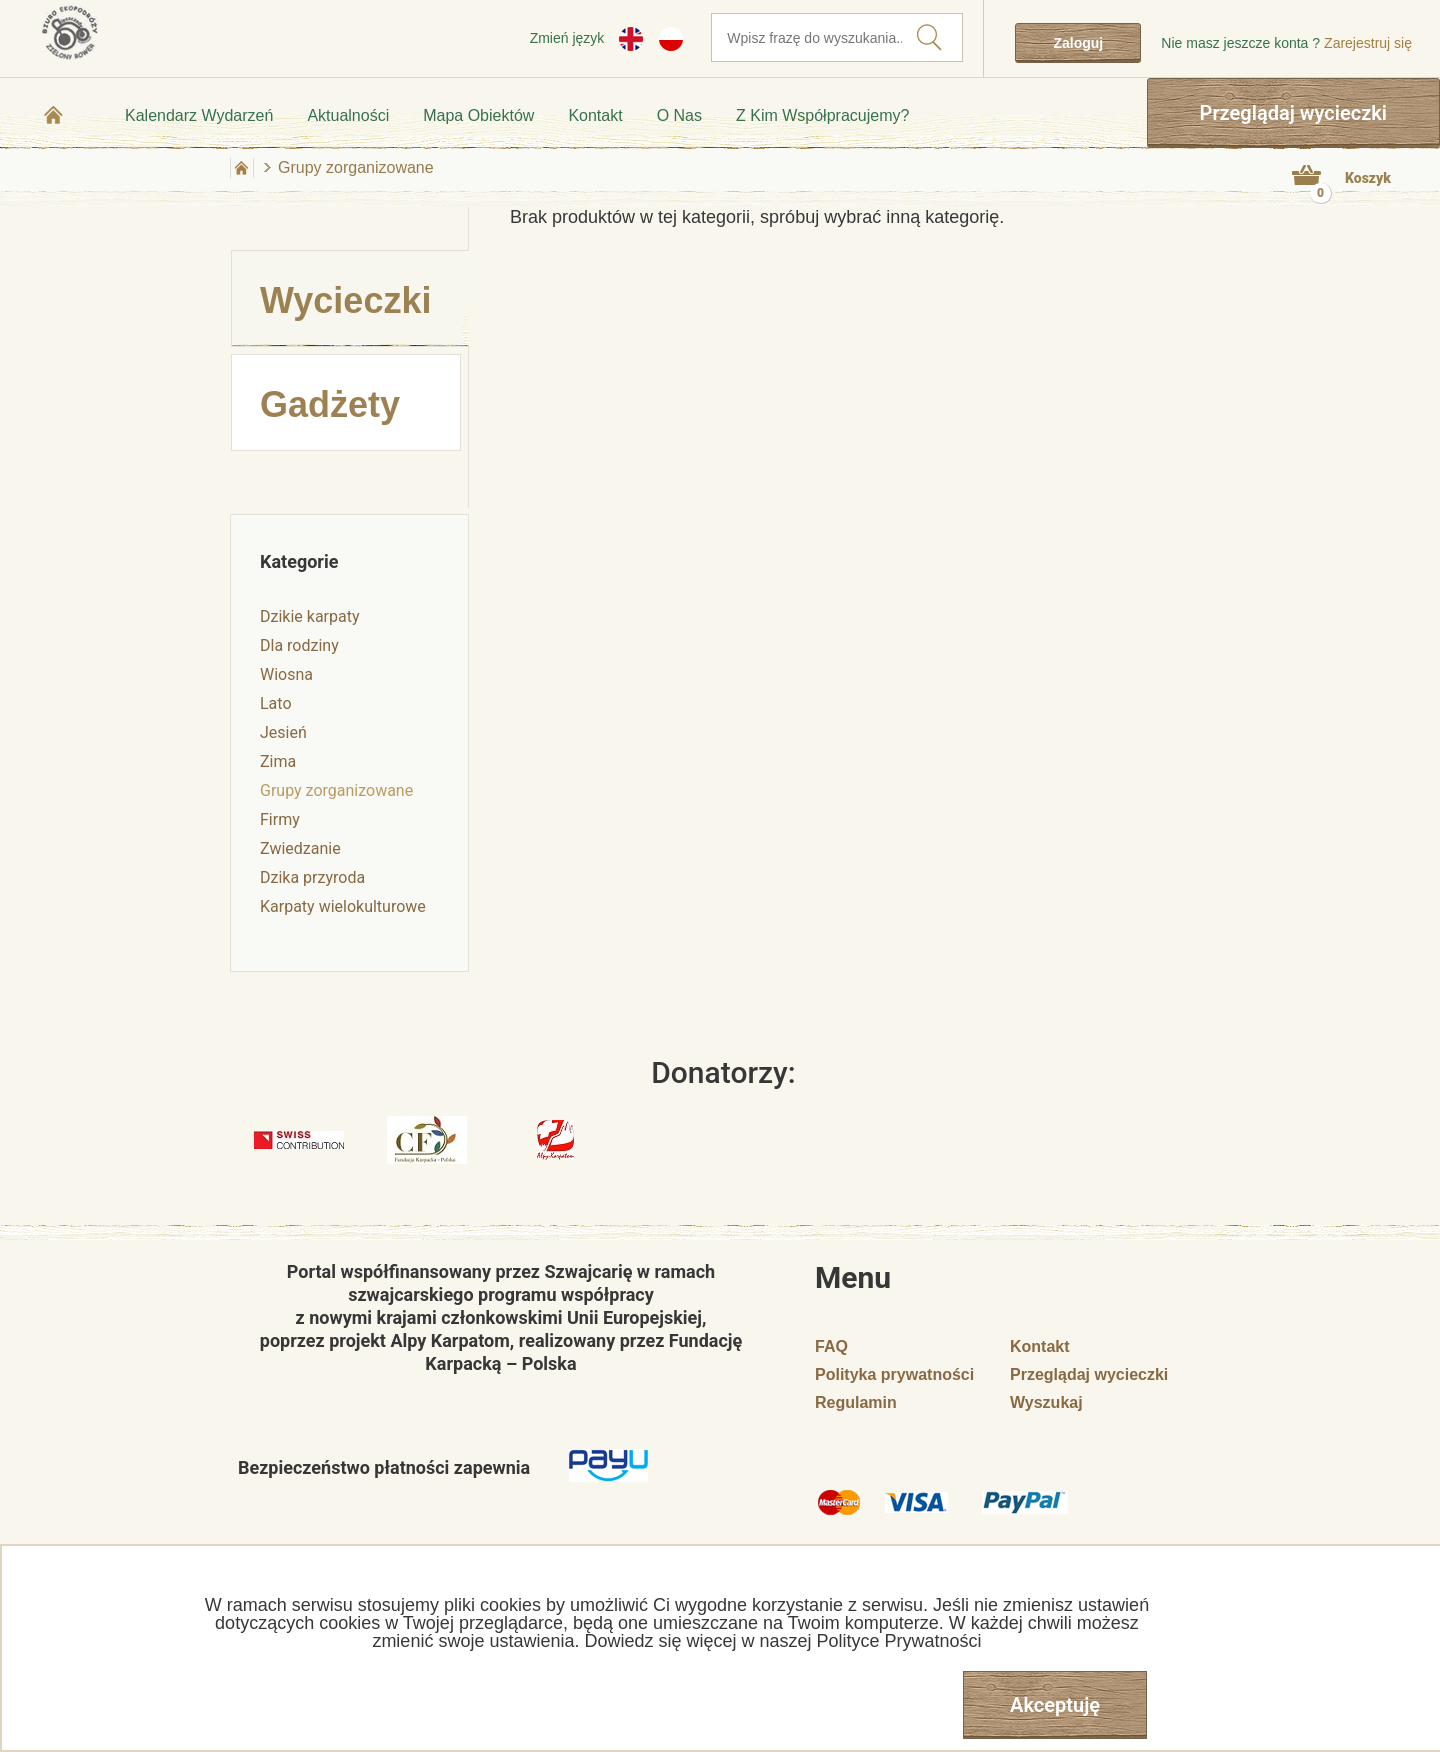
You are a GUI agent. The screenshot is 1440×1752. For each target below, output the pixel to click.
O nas (679, 115)
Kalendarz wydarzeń (199, 115)
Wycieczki (345, 300)
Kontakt (595, 115)
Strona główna (54, 115)
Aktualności (348, 115)
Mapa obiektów (478, 115)
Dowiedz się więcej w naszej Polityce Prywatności (782, 1641)
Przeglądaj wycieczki (1293, 113)
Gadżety (330, 404)
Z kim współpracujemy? (822, 115)
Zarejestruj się (1368, 43)
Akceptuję (1055, 1705)
